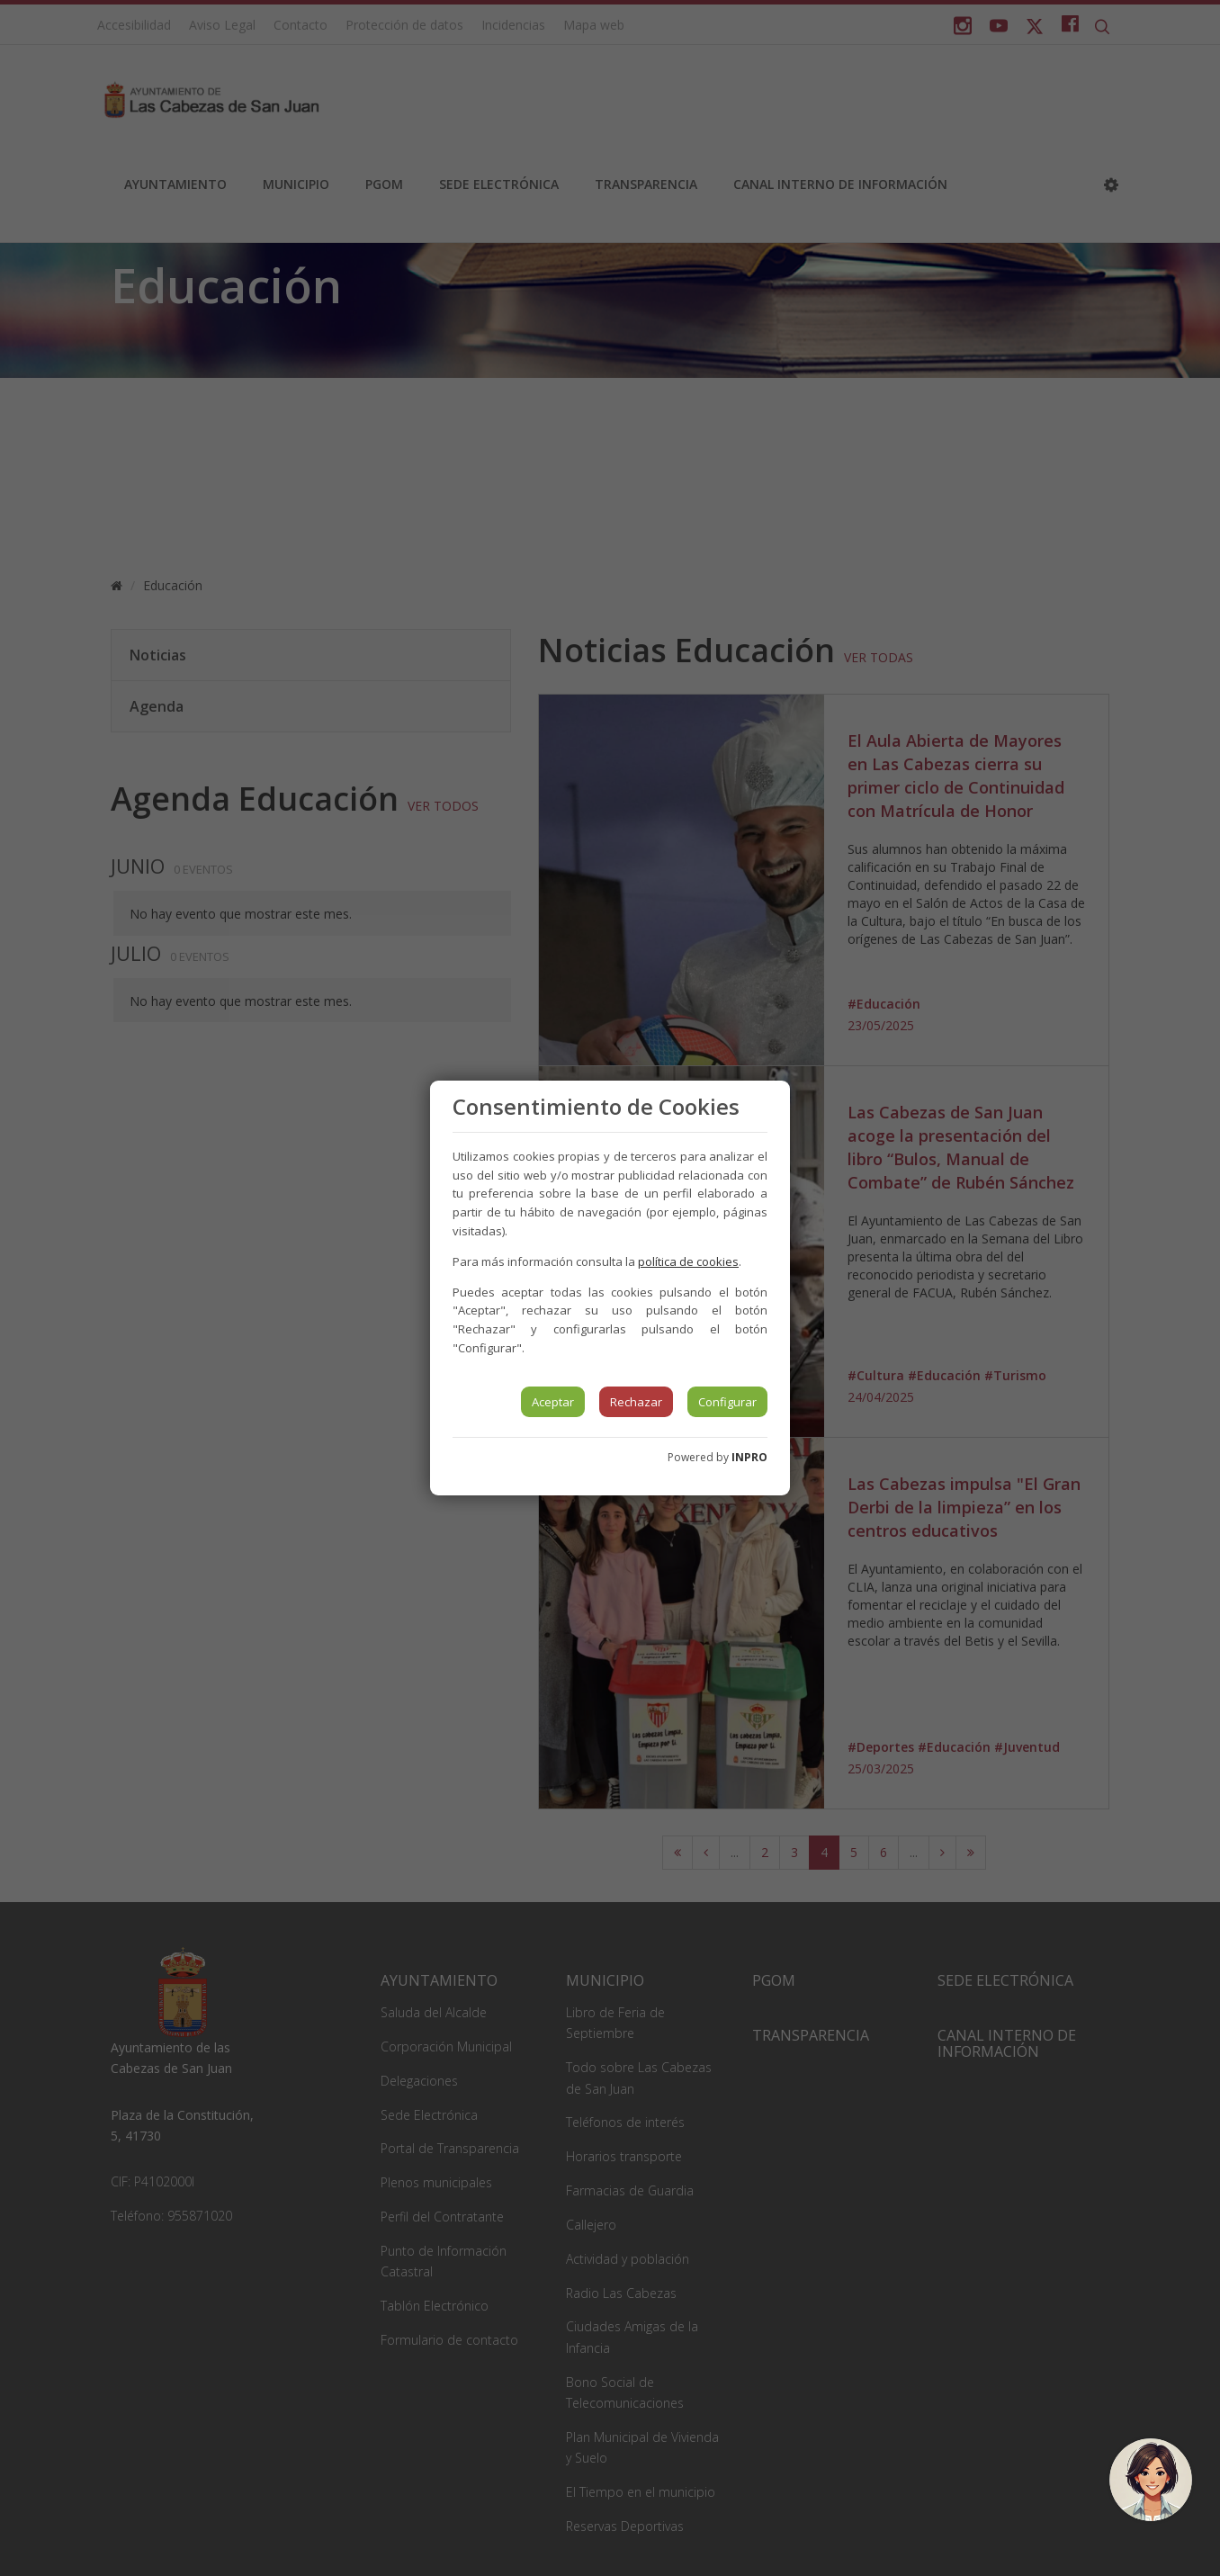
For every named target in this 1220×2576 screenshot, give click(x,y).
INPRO (749, 1457)
